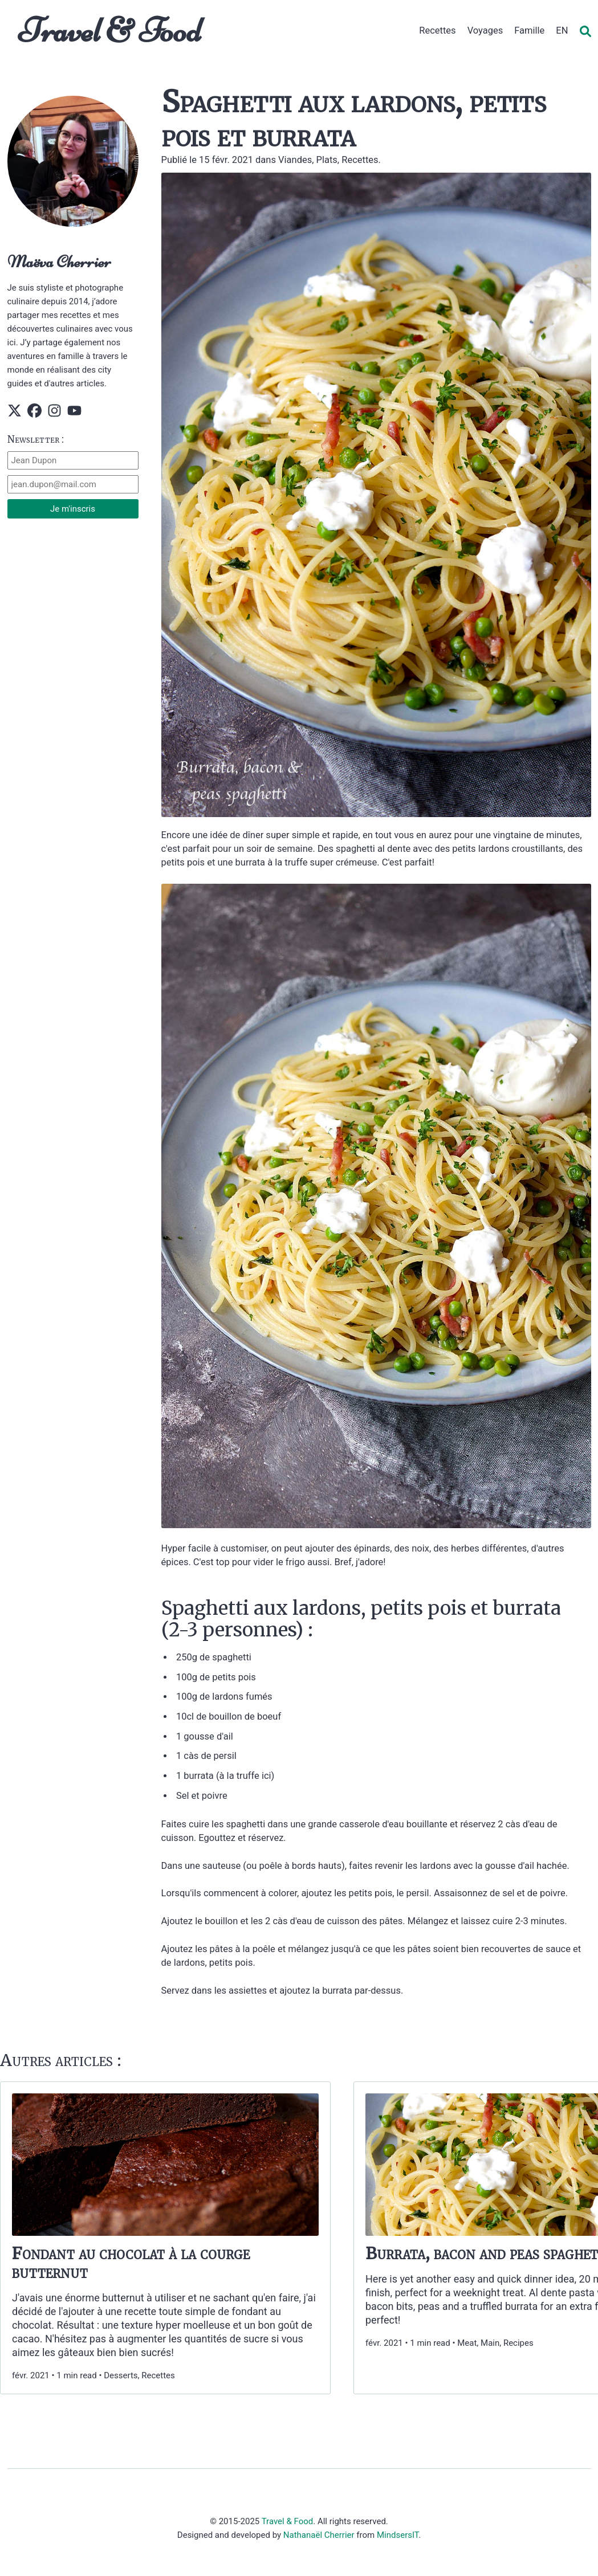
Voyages (485, 30)
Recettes (437, 30)
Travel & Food (109, 30)
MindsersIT (397, 2535)
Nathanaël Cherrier (319, 2535)
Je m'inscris (72, 509)
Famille (529, 30)
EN (562, 30)
